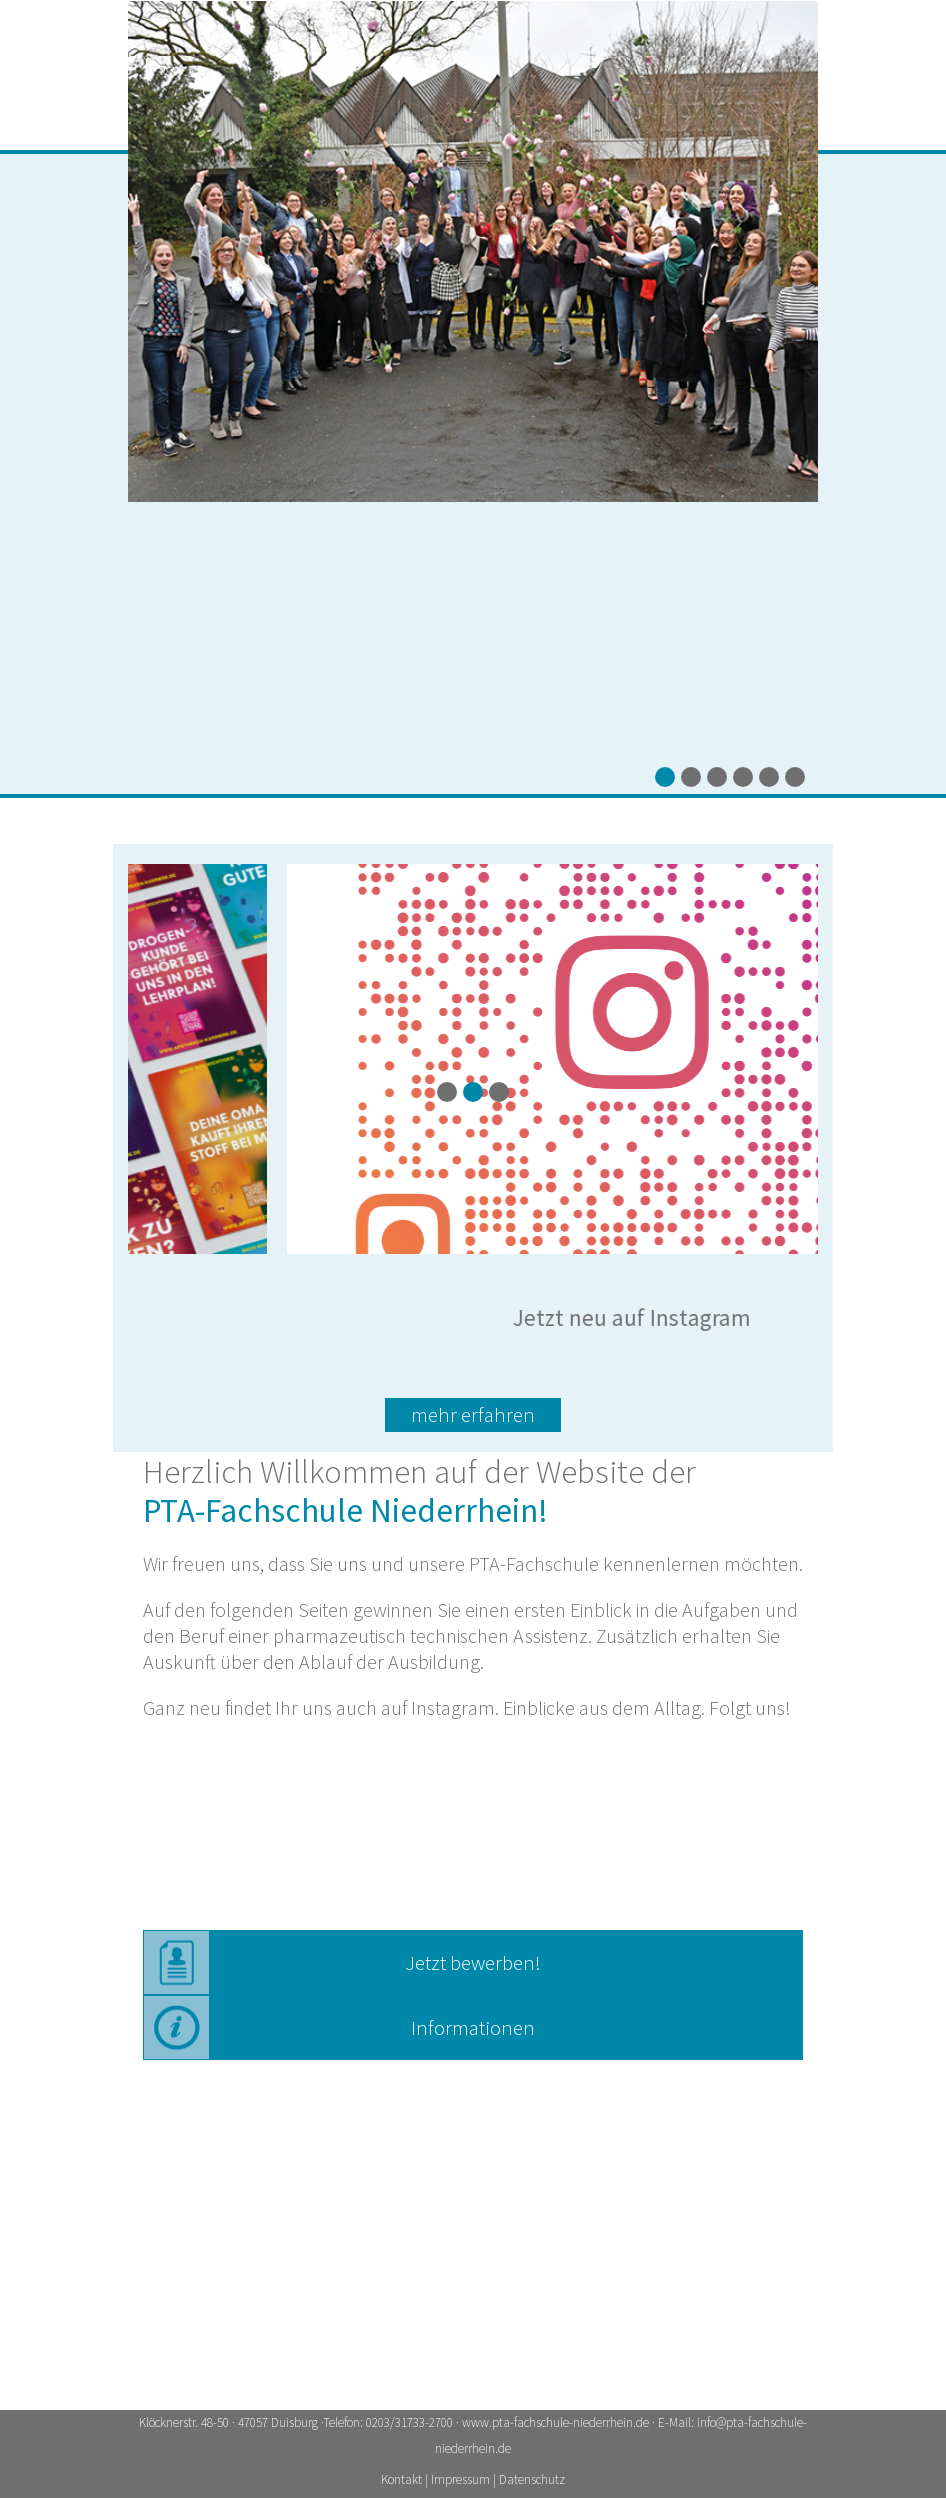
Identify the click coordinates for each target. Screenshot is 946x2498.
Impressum (462, 2479)
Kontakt (403, 2479)
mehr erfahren (473, 1414)
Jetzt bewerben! (473, 1962)
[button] (665, 777)
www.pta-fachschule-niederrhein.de (555, 2422)
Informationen (473, 2027)
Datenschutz (532, 2479)
